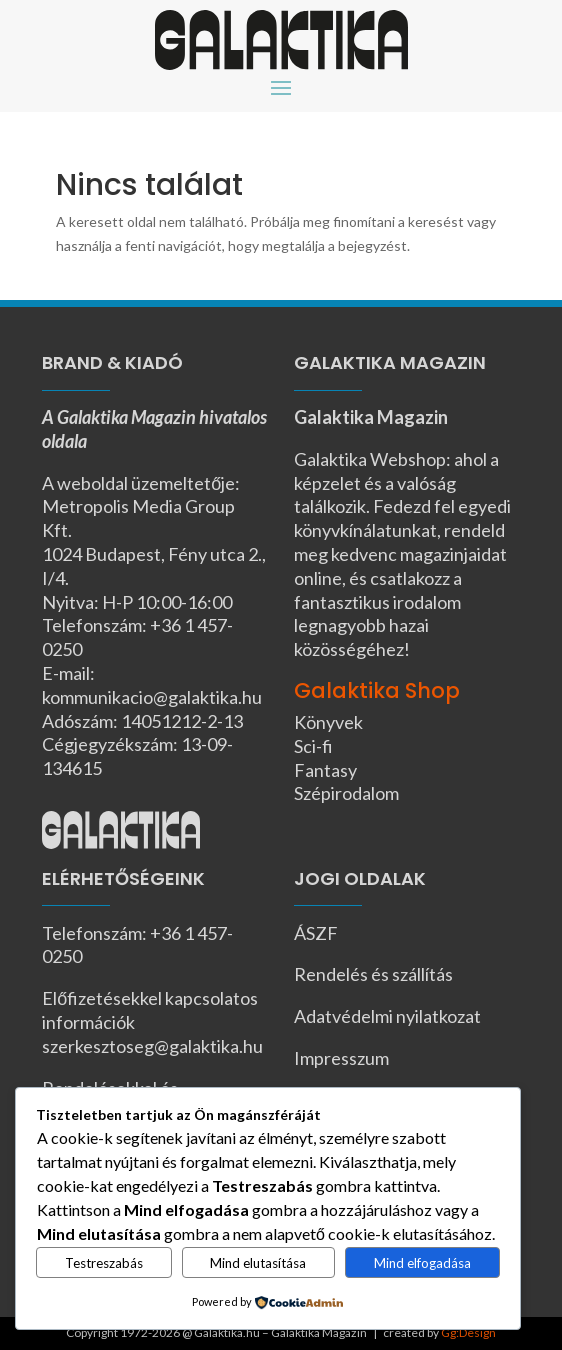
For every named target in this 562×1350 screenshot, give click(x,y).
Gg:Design (468, 1332)
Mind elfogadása (422, 1263)
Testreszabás (104, 1263)
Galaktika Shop (377, 690)
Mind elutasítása (258, 1263)
